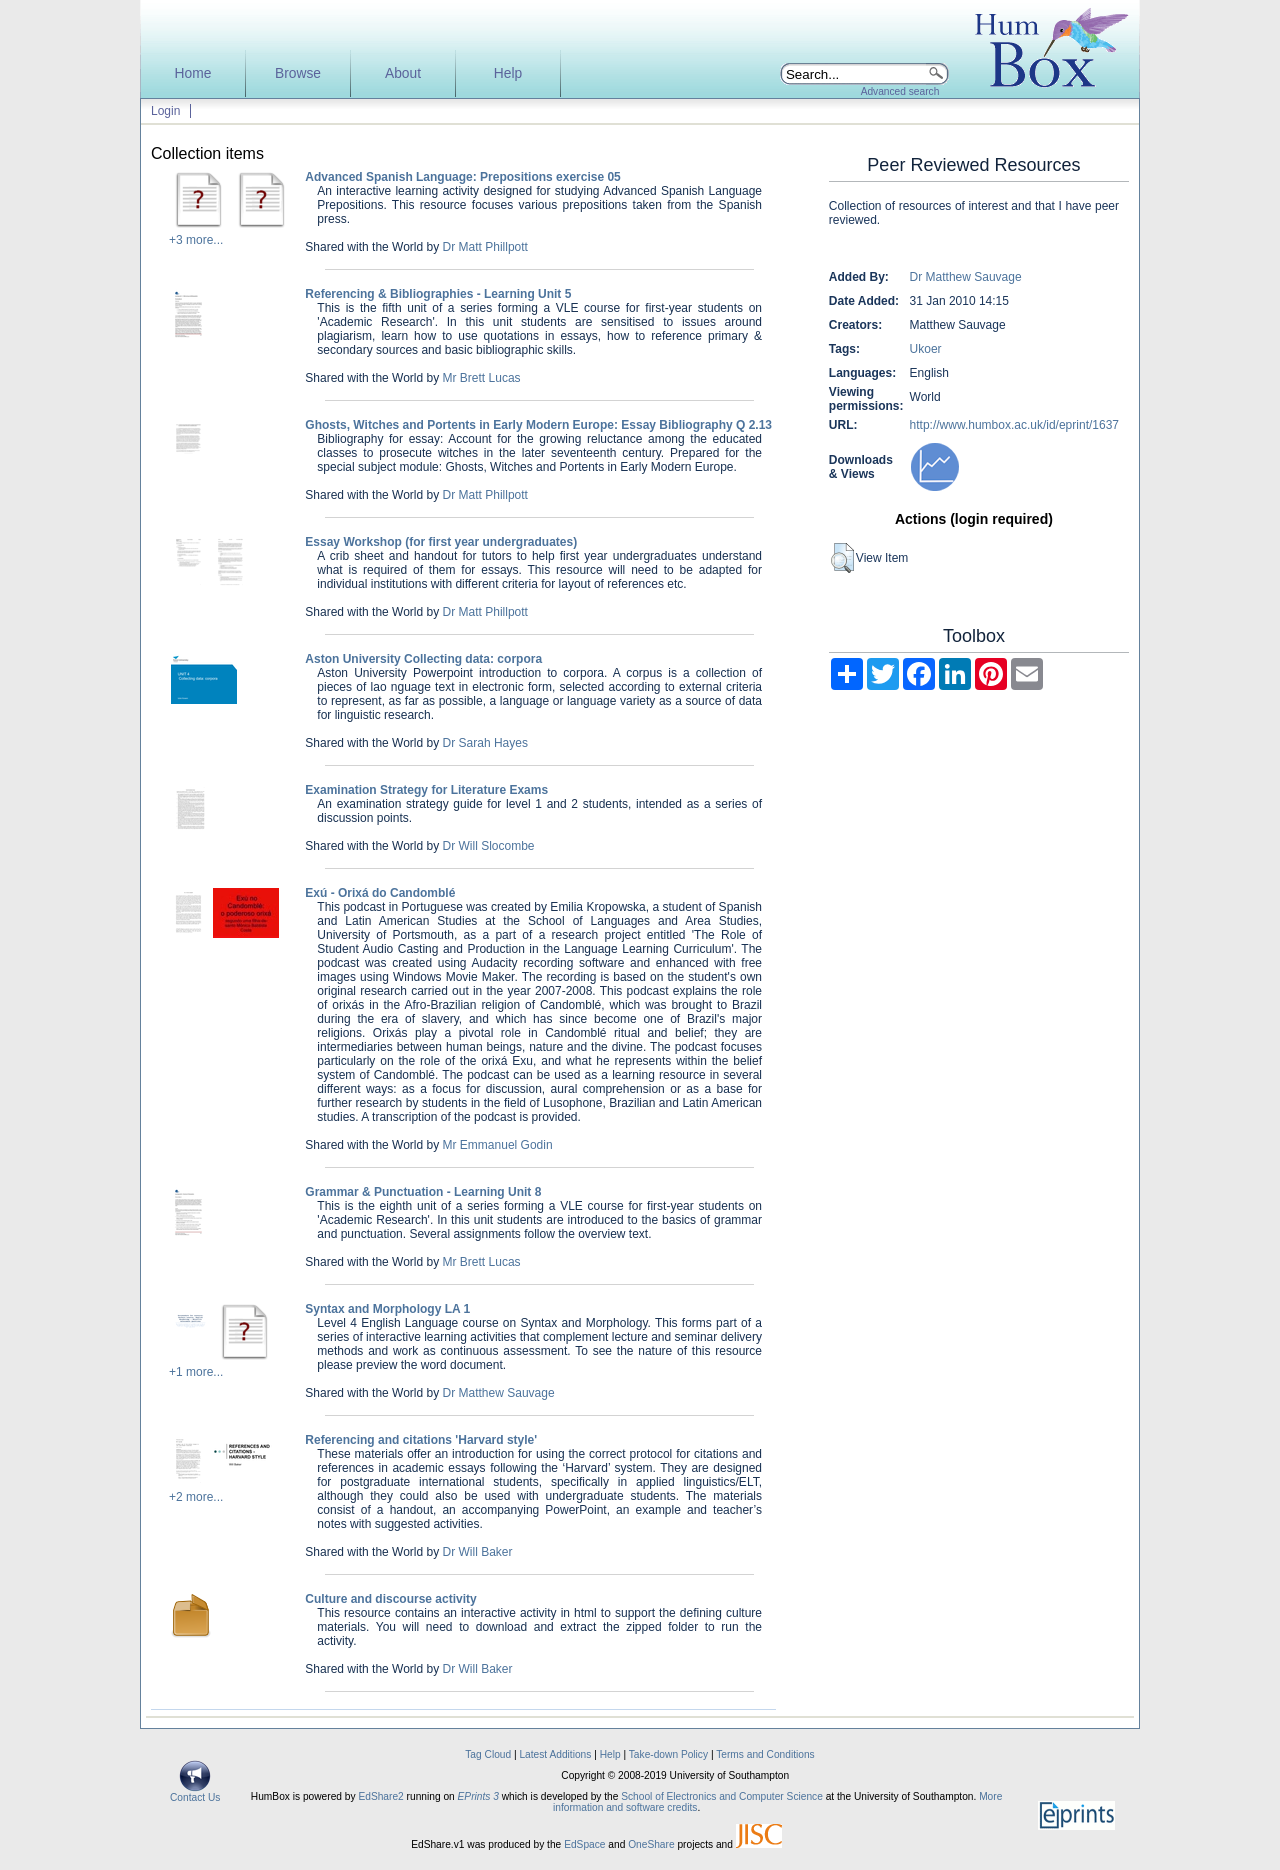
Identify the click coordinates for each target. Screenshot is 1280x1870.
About (403, 73)
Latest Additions (555, 1754)
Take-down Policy (668, 1754)
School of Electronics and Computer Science (722, 1796)
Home (193, 73)
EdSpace (584, 1844)
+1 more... (196, 1372)
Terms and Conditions (765, 1754)
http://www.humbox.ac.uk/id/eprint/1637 (1014, 425)
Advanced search (900, 91)
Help (508, 73)
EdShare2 (380, 1796)
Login (165, 111)
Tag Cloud (488, 1754)
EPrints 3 (478, 1796)
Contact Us (195, 1793)
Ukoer (926, 349)
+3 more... (196, 240)
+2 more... (196, 1497)
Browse (298, 73)
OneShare (651, 1844)
